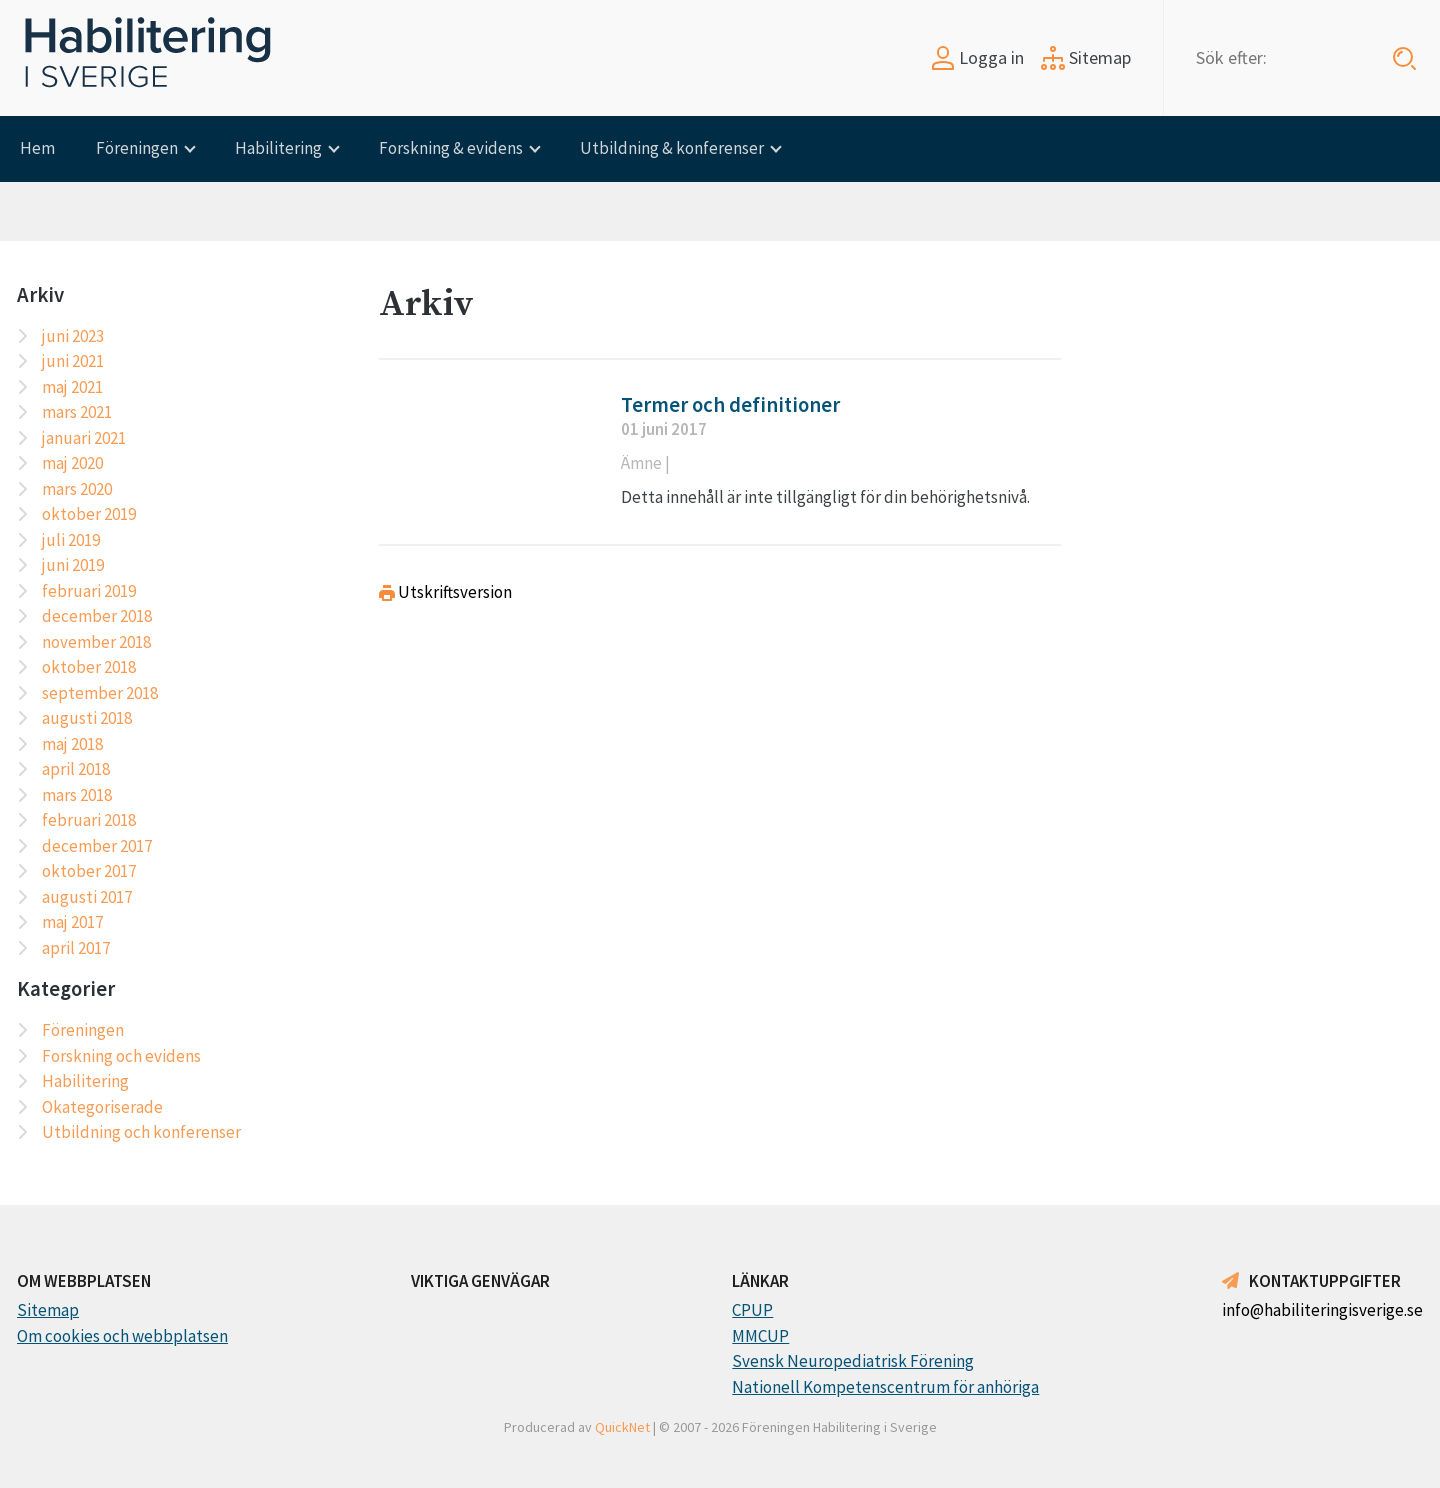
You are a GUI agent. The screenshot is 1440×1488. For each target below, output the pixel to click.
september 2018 (100, 693)
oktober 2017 (89, 871)
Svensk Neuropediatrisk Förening (853, 1361)
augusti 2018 (87, 718)
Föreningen (137, 148)
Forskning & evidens (451, 148)
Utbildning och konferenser (141, 1132)
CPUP (752, 1310)
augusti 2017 (87, 897)
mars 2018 (77, 795)
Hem (37, 148)
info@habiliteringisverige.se (1322, 1310)
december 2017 (97, 846)
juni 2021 (73, 361)
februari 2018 (89, 820)
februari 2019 (89, 591)
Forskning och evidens (121, 1056)
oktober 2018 (89, 667)
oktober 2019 (89, 514)
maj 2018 (72, 744)
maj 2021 (72, 387)
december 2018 (97, 616)
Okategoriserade (102, 1107)
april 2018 (76, 769)
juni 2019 (73, 565)
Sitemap (1086, 57)
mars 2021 (77, 412)
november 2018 (96, 642)
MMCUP (760, 1336)
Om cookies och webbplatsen (122, 1336)
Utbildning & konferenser (672, 148)
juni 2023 (73, 336)
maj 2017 (72, 922)
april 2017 (76, 948)
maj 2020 (72, 463)
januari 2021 (84, 438)
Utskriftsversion (445, 592)
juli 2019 (71, 540)
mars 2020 (77, 489)
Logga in (977, 57)
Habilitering (278, 148)
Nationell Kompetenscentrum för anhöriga (885, 1387)
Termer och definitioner (730, 405)
